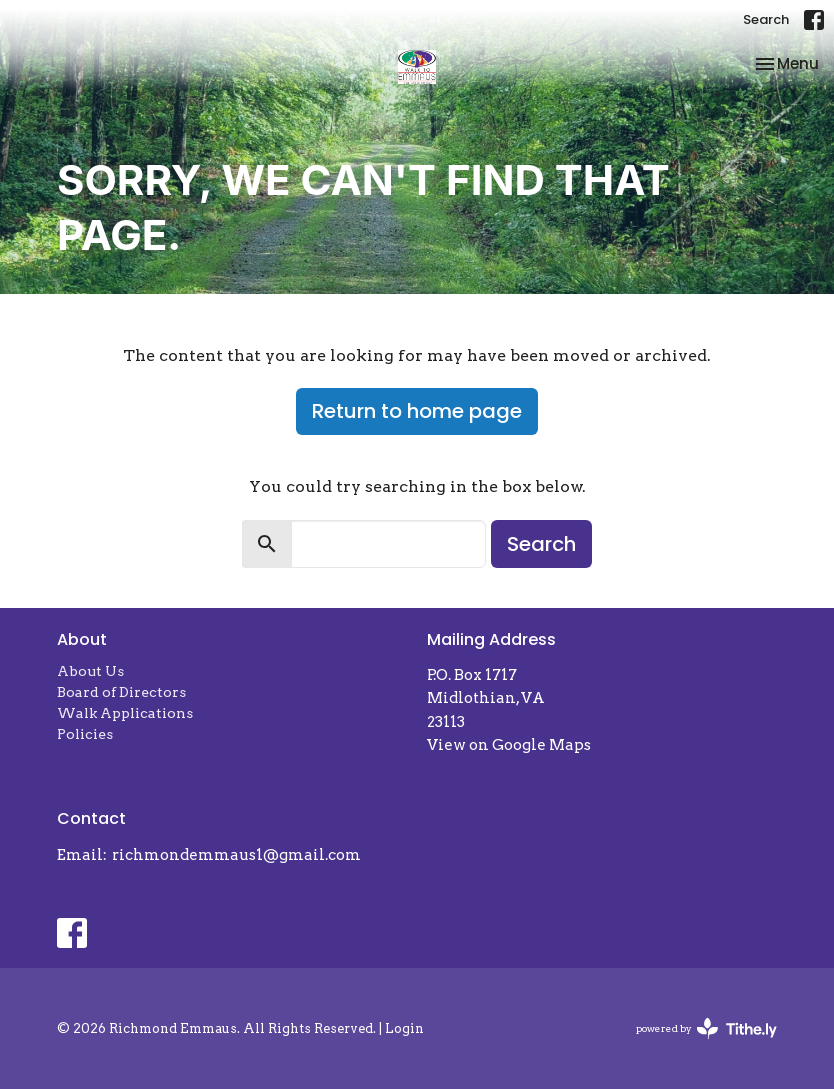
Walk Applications (125, 713)
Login (404, 1028)
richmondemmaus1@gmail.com (236, 855)
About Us (90, 671)
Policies (85, 734)
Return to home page (417, 411)
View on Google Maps (509, 745)
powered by (706, 1028)
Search (766, 19)
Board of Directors (121, 692)
